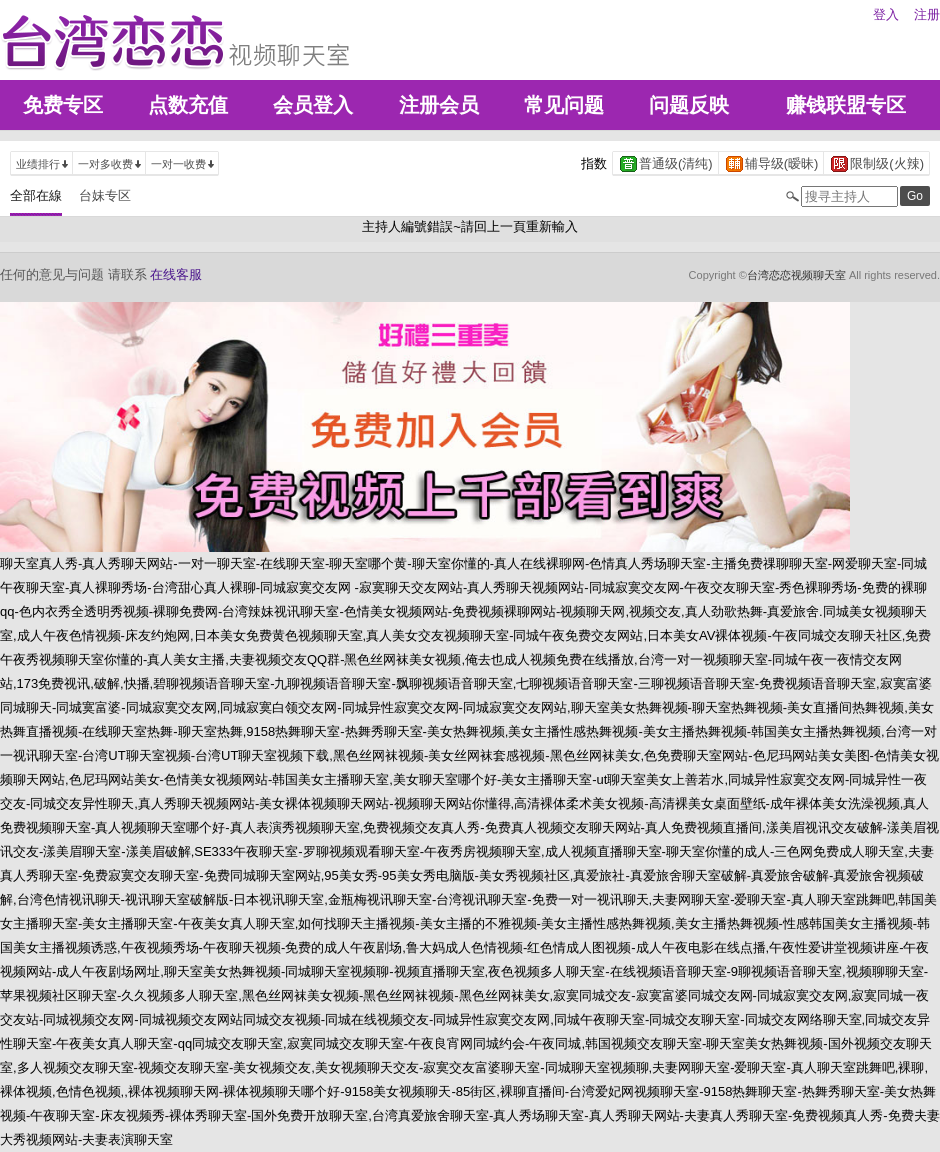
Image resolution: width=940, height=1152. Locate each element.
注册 (927, 14)
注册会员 (439, 105)
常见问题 (564, 105)
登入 (886, 14)
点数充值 (188, 105)
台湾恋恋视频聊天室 (796, 275)
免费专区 (63, 105)
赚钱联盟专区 (846, 105)
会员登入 (313, 105)
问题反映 (689, 105)
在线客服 (176, 274)
